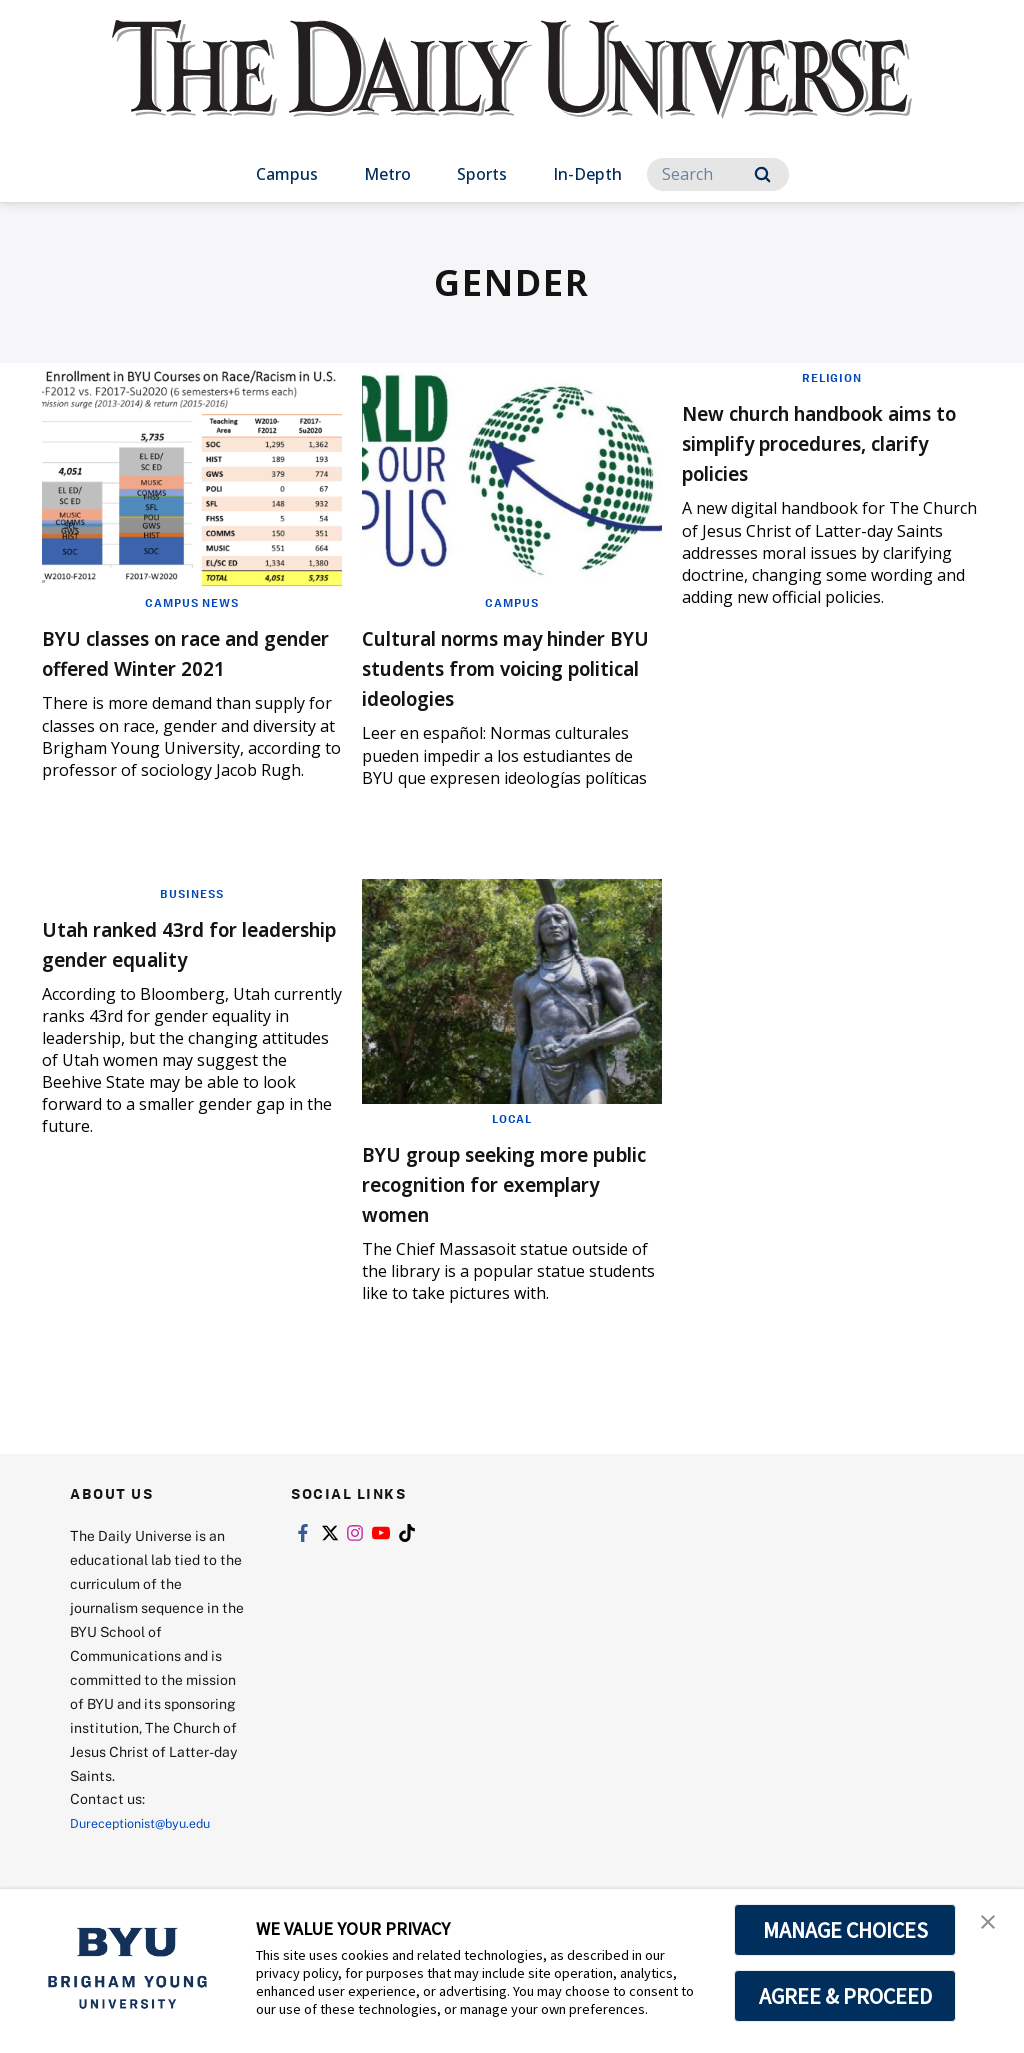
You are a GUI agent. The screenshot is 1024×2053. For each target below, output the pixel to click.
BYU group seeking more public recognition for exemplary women (508, 1212)
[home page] (512, 89)
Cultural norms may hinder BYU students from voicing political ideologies (486, 681)
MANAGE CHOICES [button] (845, 1930)
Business (192, 923)
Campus (287, 174)
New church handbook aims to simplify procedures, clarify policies (815, 456)
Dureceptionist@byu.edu (150, 1852)
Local (512, 1148)
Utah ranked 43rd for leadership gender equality (167, 987)
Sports (482, 174)
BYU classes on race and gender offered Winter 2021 (183, 666)
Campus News (192, 602)
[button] (991, 1925)
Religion (832, 377)
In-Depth (587, 174)
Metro (387, 174)
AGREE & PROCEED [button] (845, 1996)
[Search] (718, 174)
